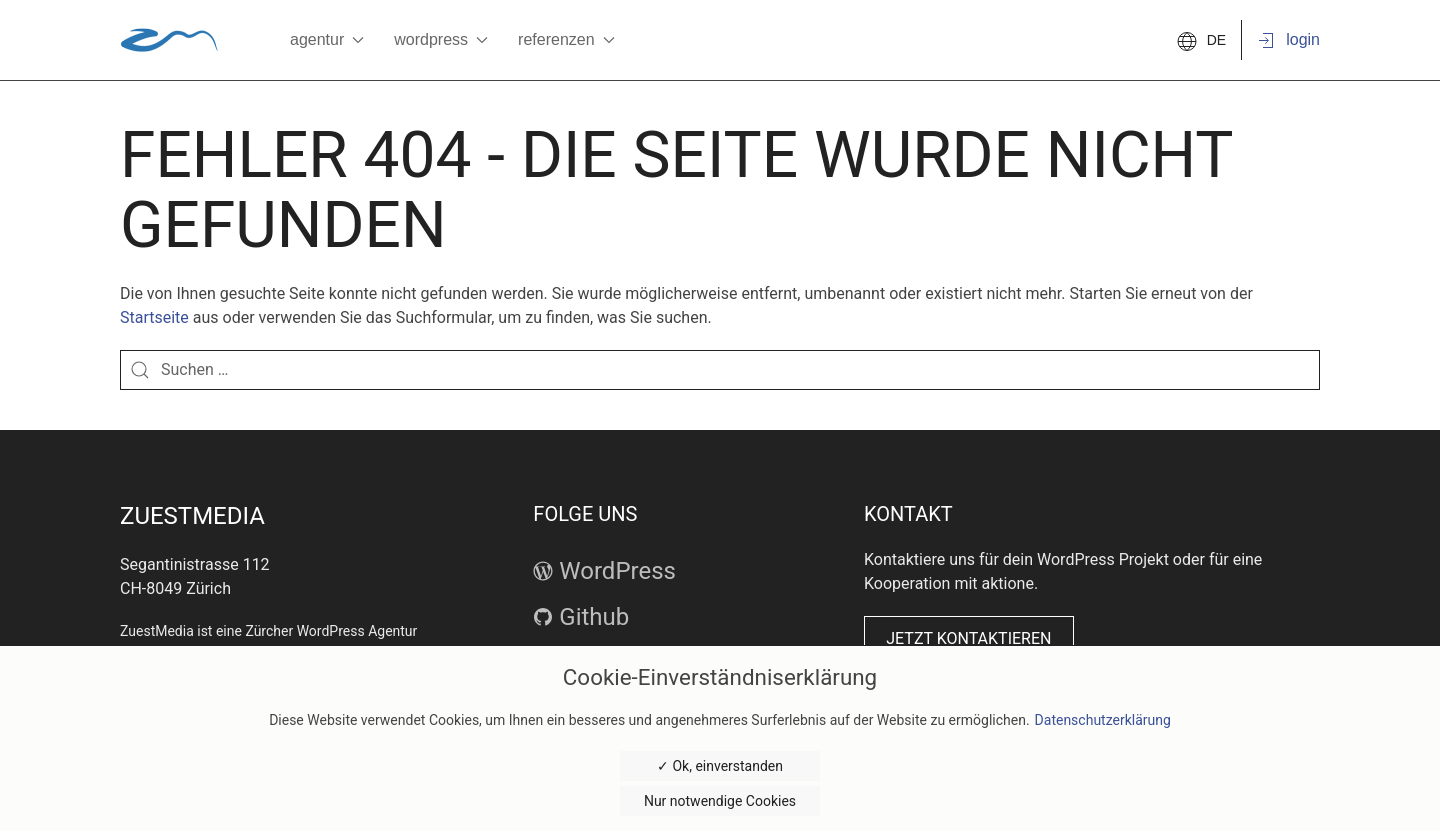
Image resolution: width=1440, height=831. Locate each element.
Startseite (154, 317)
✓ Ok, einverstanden (720, 766)
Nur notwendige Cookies (720, 801)
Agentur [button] (327, 39)
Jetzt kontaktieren (968, 638)
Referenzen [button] (566, 39)
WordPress (604, 571)
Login (1288, 41)
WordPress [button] (441, 39)
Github (581, 617)
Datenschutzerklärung (1103, 720)
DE (1201, 40)
